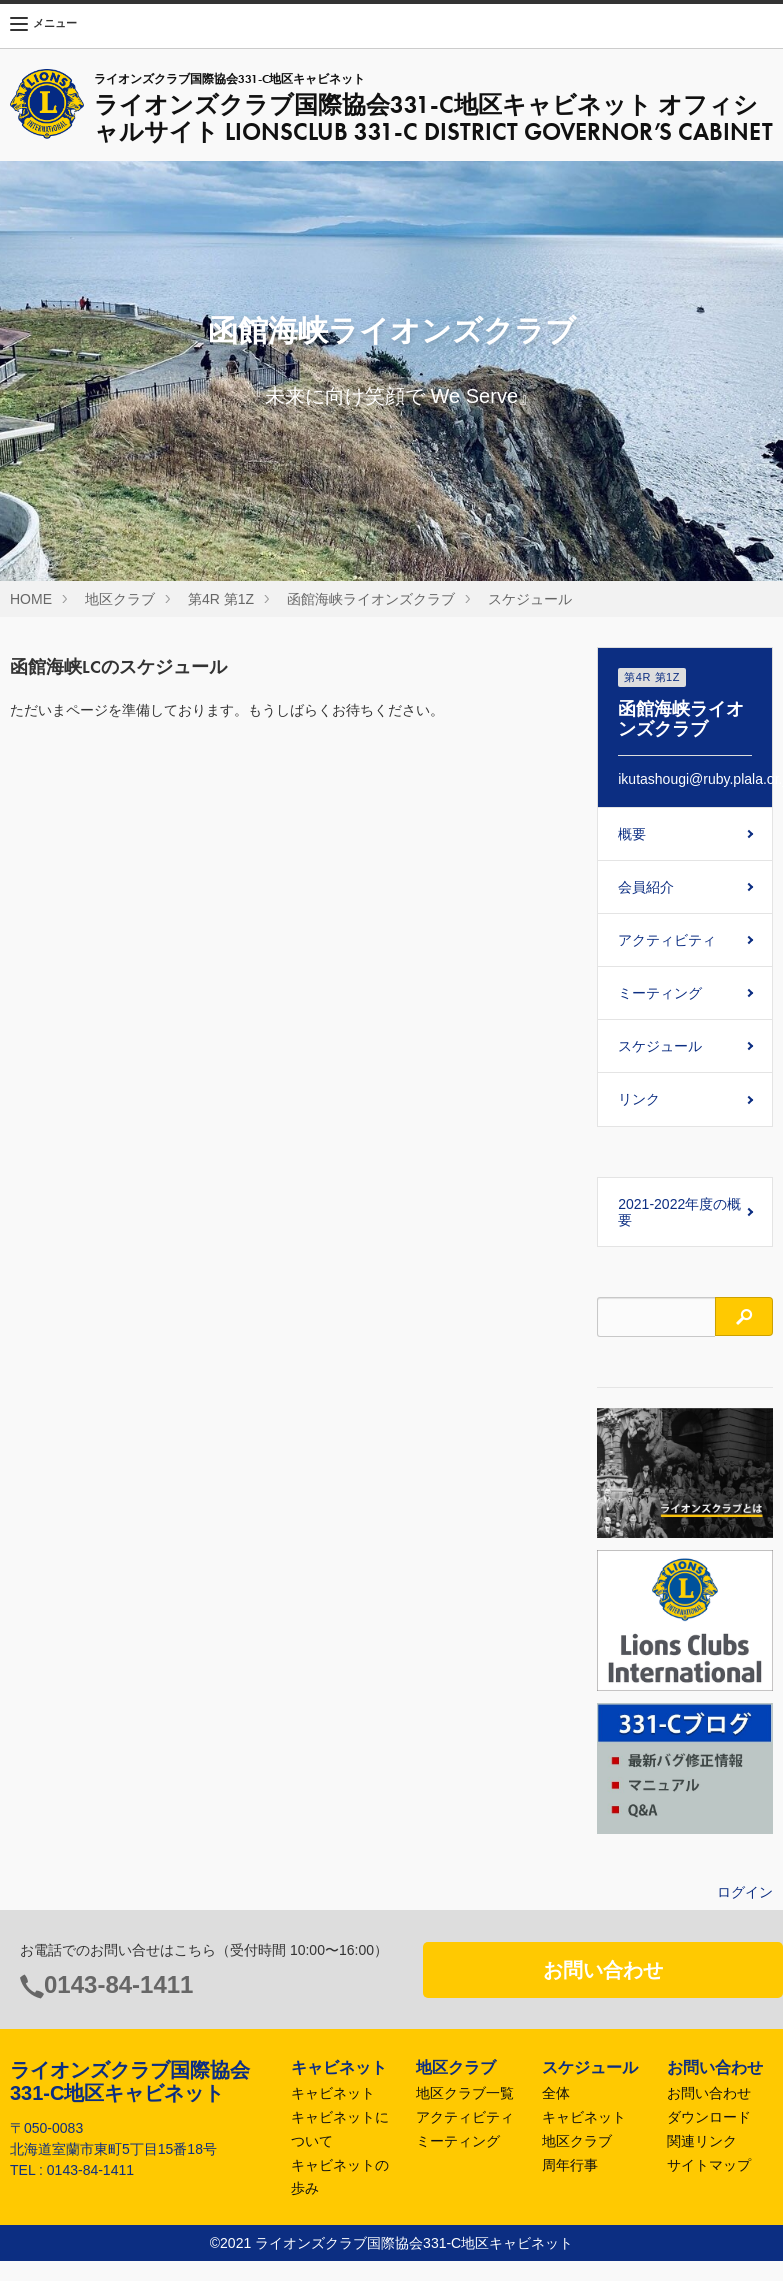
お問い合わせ (603, 1970)
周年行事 (570, 2165)
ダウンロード (709, 2117)
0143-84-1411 (118, 1984)
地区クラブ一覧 (465, 2093)
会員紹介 (646, 887)
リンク (639, 1099)
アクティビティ (667, 940)
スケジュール (530, 599)
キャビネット (333, 2093)
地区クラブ (120, 599)
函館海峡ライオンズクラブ (371, 599)
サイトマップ (709, 2165)
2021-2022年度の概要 (679, 1212)
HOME (31, 599)
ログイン (745, 1892)
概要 (632, 834)
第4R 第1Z (221, 599)
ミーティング (660, 993)
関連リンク (702, 2141)
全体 (556, 2093)
